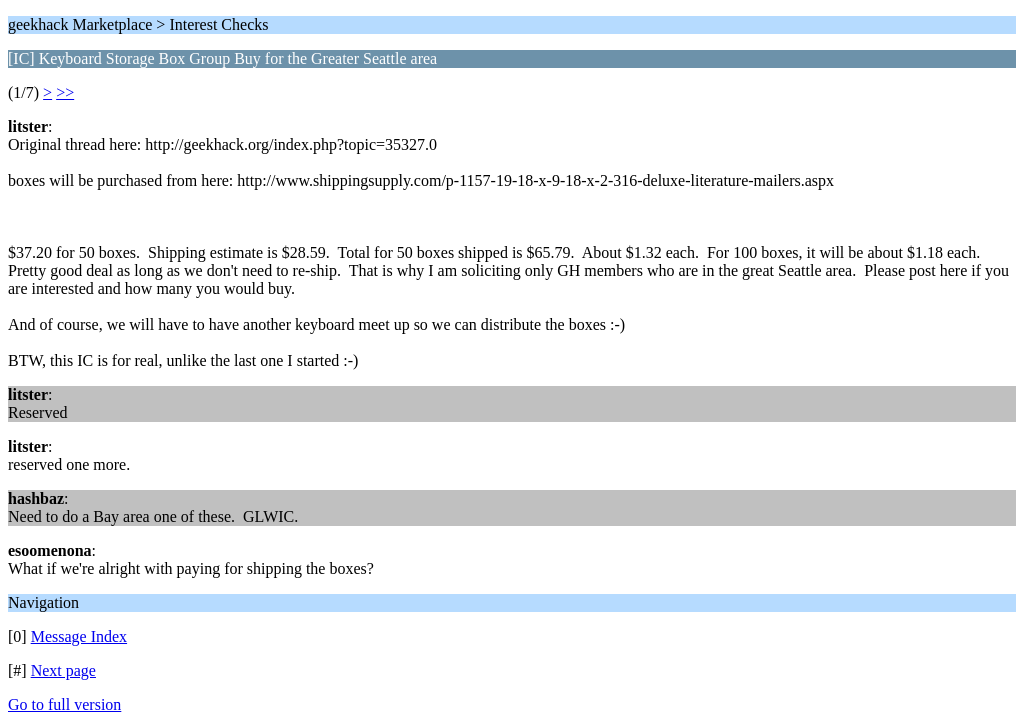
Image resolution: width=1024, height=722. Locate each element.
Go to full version (64, 704)
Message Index (79, 636)
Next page (63, 670)
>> (65, 92)
